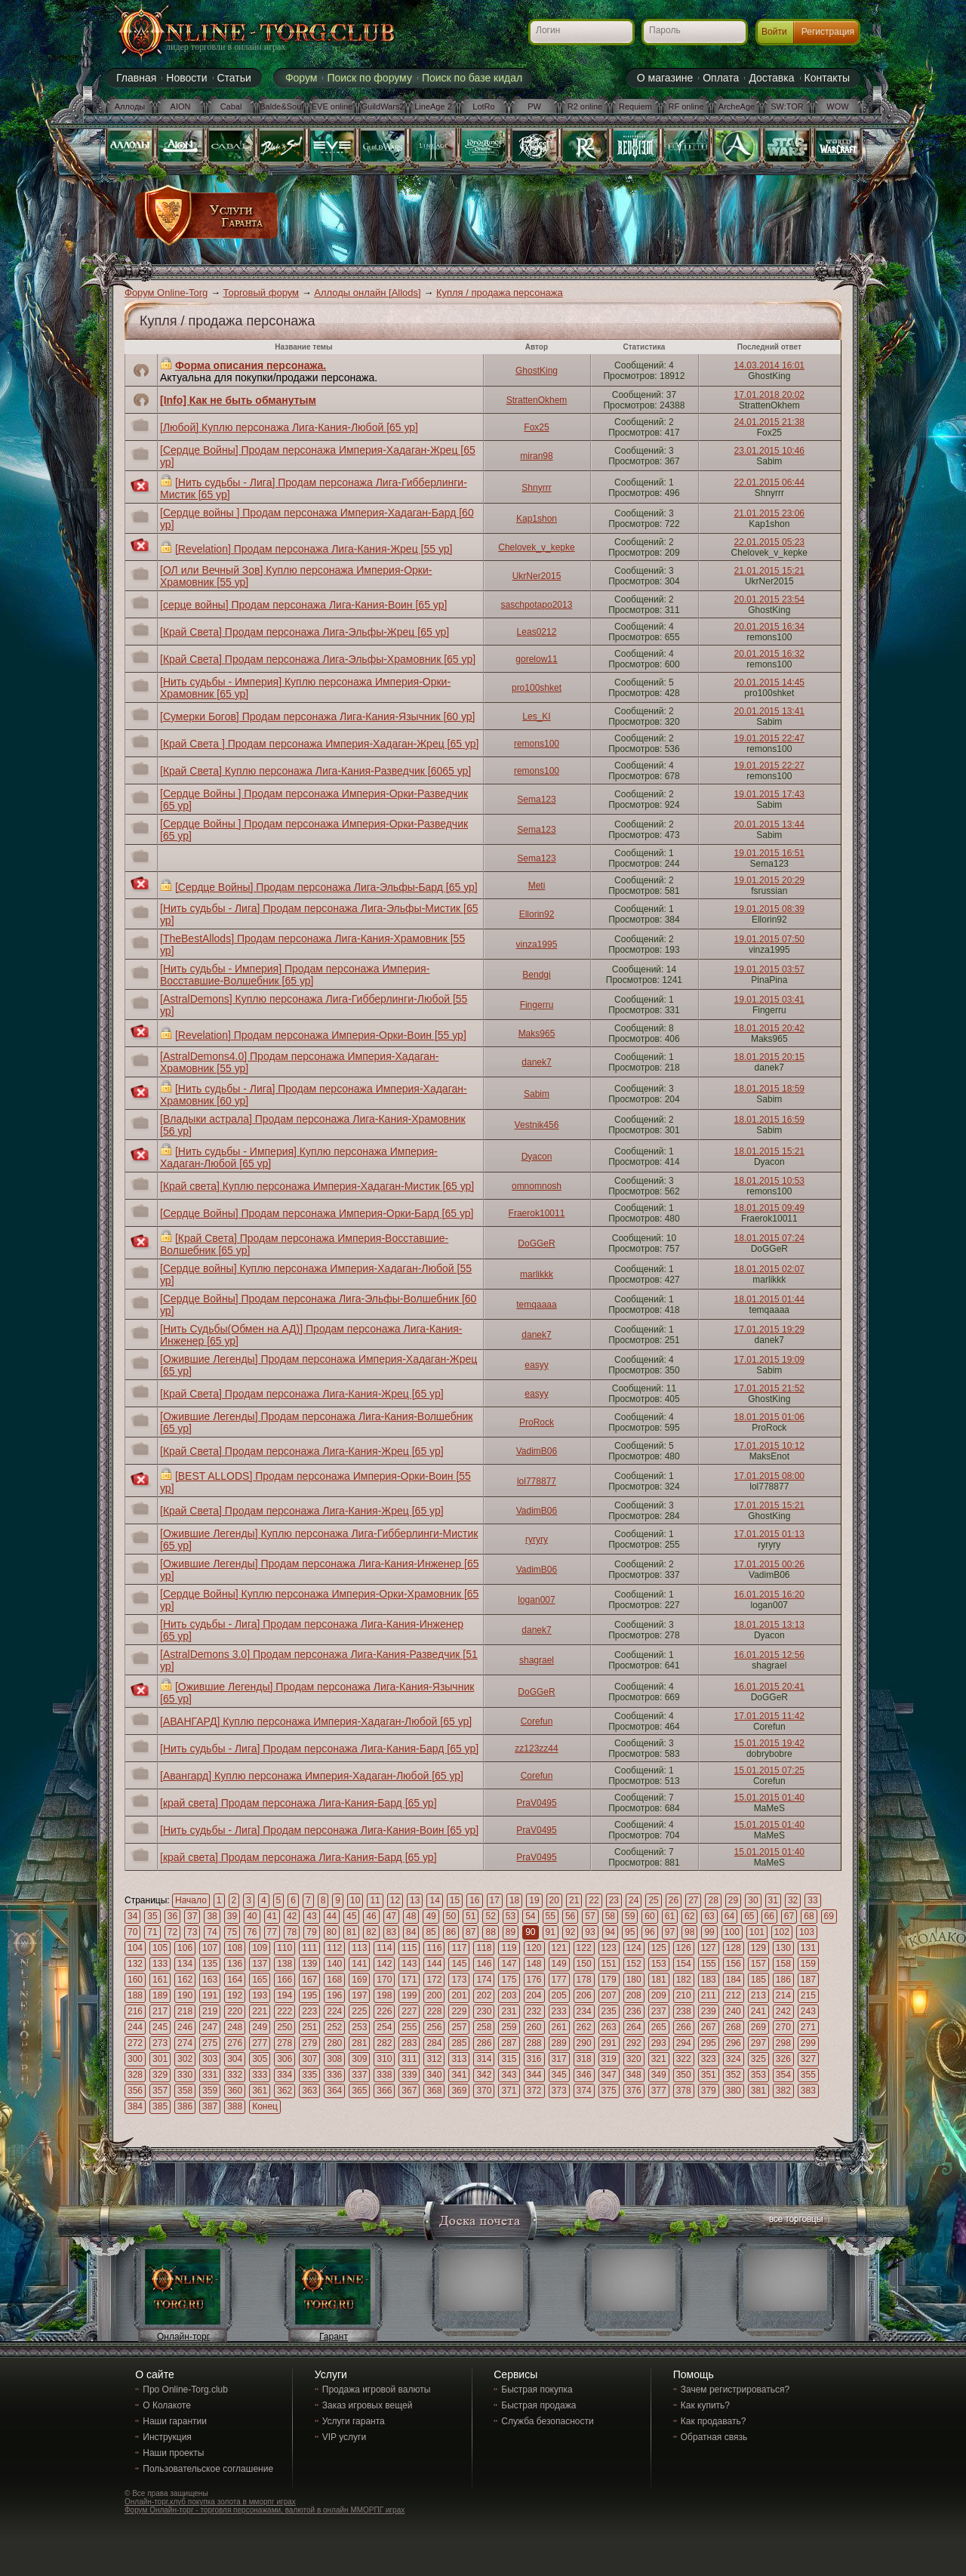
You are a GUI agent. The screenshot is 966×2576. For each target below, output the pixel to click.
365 (359, 2090)
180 (633, 1979)
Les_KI (536, 716)
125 (658, 1948)
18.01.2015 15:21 (769, 1151)
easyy (536, 1365)
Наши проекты (173, 2453)
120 (534, 1948)
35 (152, 1916)
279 (309, 2043)
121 (559, 1948)
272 (135, 2043)
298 (783, 2043)
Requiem (635, 106)
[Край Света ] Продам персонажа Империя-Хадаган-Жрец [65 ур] (319, 744)
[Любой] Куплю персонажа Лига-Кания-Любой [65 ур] (289, 427)
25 (653, 1900)
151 (609, 1963)
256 (433, 2027)
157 (758, 1963)
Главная (136, 78)
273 (160, 2043)
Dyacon (536, 1156)
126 (683, 1948)
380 (733, 2090)
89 (510, 1932)
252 (334, 2027)
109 (259, 1948)
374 (584, 2090)
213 (758, 1995)
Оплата (721, 78)
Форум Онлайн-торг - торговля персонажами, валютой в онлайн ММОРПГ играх (265, 2510)
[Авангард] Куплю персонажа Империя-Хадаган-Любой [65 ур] (311, 1776)
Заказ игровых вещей (367, 2405)
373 (559, 2090)
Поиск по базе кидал (472, 78)
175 (508, 1979)
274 (184, 2043)
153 (658, 1963)
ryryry (536, 1539)
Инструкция (167, 2437)
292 (633, 2043)
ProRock (536, 1422)
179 (609, 1979)
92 (570, 1932)
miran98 (536, 456)
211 (708, 1995)
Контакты (827, 78)
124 (633, 1948)
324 (733, 2059)
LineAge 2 (433, 106)
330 (184, 2074)
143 (409, 1963)
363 (309, 2090)
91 (550, 1932)
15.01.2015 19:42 (769, 1743)
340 (433, 2074)
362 (284, 2090)
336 (334, 2074)
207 (609, 1995)
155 (708, 1963)
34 (132, 1916)
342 (483, 2074)
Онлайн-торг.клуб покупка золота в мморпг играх (210, 2501)
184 (733, 1979)
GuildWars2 (382, 106)
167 (309, 1979)
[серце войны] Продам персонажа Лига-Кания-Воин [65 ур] (303, 605)
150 (584, 1963)
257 (458, 2027)
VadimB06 (536, 1451)
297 (758, 2043)
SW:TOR (787, 106)
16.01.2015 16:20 (769, 1594)
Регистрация (827, 31)
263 (609, 2027)
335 (309, 2074)
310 (384, 2059)
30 (753, 1900)
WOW (837, 106)
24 (633, 1900)
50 (451, 1916)
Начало (191, 1900)
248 (234, 2027)
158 (783, 1963)
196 (334, 1995)
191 (209, 1995)
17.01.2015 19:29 (769, 1329)
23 (614, 1900)
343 (508, 2074)
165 (259, 1979)
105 (160, 1948)
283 (409, 2043)
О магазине (665, 78)
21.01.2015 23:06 (769, 513)
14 (434, 1900)
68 (809, 1916)
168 (334, 1979)
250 (284, 2027)
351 (708, 2074)
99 (709, 1932)
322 (683, 2059)
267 (708, 2027)
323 (708, 2059)
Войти (774, 31)
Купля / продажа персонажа (499, 292)
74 (212, 1932)
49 (430, 1916)
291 (609, 2043)
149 (559, 1963)
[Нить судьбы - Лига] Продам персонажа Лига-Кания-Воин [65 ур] (319, 1830)
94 (610, 1932)
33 (812, 1900)
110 (284, 1948)
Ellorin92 (537, 914)
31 (773, 1900)
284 (433, 2043)
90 (530, 1932)
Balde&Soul (281, 106)
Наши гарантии (175, 2421)
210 (683, 1995)
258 (483, 2027)
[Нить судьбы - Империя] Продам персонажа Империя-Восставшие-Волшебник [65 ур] (294, 975)
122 (584, 1948)
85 (430, 1932)
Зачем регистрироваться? (735, 2389)
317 (559, 2059)
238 (683, 2011)
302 (184, 2059)
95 (630, 1932)
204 (534, 1995)
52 (490, 1916)
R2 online (585, 106)
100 (732, 1932)
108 (234, 1948)
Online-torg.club (238, 34)
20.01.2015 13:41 (769, 711)
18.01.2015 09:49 (769, 1208)
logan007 (536, 1600)
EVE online (332, 106)
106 (184, 1948)
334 (284, 2074)
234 (584, 2011)
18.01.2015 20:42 (769, 1028)
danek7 (536, 1062)
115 (409, 1948)
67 (789, 1916)
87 (470, 1932)
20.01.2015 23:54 (769, 599)
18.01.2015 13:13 (769, 1624)
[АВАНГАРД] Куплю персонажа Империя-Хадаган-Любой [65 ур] (316, 1721)
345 (559, 2074)
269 (758, 2027)
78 (292, 1932)
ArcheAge (736, 106)
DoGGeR (536, 1243)
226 (384, 2011)
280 (334, 2043)
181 (658, 1979)
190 (184, 1995)
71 (152, 1932)
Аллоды (130, 106)
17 (495, 1900)
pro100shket (536, 688)
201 (458, 1995)
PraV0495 (536, 1803)
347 (609, 2074)
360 (234, 2090)
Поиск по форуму (369, 78)
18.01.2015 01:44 (769, 1299)
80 (332, 1932)
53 (510, 1916)
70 (132, 1932)
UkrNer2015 (536, 576)
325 (758, 2059)
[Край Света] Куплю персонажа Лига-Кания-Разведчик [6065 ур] (315, 771)
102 (781, 1932)
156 (733, 1963)
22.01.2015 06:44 (769, 482)
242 (783, 2011)
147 (508, 1963)
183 (708, 1979)
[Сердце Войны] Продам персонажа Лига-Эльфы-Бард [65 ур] (326, 887)
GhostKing (536, 370)
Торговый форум (261, 292)
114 (384, 1948)
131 (808, 1948)
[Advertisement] (556, 220)
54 (530, 1916)
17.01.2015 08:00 (769, 1476)
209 (658, 1995)
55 (550, 1916)
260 (534, 2027)
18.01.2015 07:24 (769, 1238)
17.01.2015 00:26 (769, 1564)
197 (359, 1995)
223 (309, 2011)
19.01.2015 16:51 (769, 853)
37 (192, 1916)
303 (209, 2059)
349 (658, 2074)
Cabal (231, 106)
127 (708, 1948)
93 (590, 1932)
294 (683, 2043)
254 (384, 2027)
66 (769, 1916)
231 (508, 2011)
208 (633, 1995)
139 (309, 1963)
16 (474, 1900)
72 (172, 1932)
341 (458, 2074)
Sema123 (536, 799)
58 (610, 1916)
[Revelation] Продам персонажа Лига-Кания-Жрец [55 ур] (314, 549)
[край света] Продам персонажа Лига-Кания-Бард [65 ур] (298, 1803)
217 (160, 2011)
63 (709, 1916)
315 (508, 2059)
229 (458, 2011)
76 (252, 1932)
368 (433, 2090)
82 (371, 1932)
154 (683, 1963)
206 (584, 1995)
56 (570, 1916)
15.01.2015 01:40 (769, 1797)
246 (184, 2027)
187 (808, 1979)
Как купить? (705, 2405)
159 (808, 1963)
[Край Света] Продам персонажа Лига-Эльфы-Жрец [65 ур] (304, 632)
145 (458, 1963)
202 (483, 1995)
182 (683, 1979)
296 (733, 2043)
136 (234, 1963)
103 (806, 1932)
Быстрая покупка (536, 2389)
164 (234, 1979)
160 (135, 1979)
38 (212, 1916)
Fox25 (536, 427)
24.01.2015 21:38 (769, 422)
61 (670, 1916)
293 (658, 2043)
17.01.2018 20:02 (769, 395)
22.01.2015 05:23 (769, 542)
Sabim (536, 1094)
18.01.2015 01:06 (769, 1417)
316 (534, 2059)
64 (729, 1916)
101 (756, 1932)
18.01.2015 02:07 (769, 1269)
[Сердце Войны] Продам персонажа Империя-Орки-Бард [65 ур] (316, 1213)
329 (160, 2074)
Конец (265, 2106)
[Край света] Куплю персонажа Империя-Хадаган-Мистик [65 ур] (317, 1186)
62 (689, 1916)
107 (209, 1948)
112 (334, 1948)
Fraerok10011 (537, 1213)
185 (758, 1979)
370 (483, 2090)
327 (808, 2059)
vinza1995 (537, 944)
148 (534, 1963)
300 (135, 2059)
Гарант (333, 2336)
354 (783, 2074)
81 (351, 1932)
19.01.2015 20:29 (769, 880)
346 (584, 2074)
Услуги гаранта (353, 2421)
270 (783, 2027)
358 (184, 2090)
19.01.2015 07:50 (769, 939)
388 (234, 2106)
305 (259, 2059)
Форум (301, 78)
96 (649, 1932)
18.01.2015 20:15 (769, 1057)
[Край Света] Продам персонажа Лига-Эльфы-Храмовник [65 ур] (317, 659)
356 (135, 2090)
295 (708, 2043)
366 (384, 2090)
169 (359, 1979)
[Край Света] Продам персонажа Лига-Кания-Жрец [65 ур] (302, 1394)
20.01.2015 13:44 (769, 824)
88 (490, 1932)
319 (609, 2059)
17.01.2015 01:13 (769, 1534)
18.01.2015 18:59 (769, 1088)
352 (733, 2074)
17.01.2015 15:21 (769, 1505)
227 (409, 2011)
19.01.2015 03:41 (769, 999)
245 (160, 2027)
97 (670, 1932)
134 (184, 1963)
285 (458, 2043)
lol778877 (536, 1481)
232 (534, 2011)
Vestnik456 (537, 1125)
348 (633, 2074)
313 (458, 2059)
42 (292, 1916)
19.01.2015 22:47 (769, 738)
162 (184, 1979)
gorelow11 (536, 659)
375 (609, 2090)
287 (508, 2043)
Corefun (537, 1721)
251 (309, 2027)
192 (234, 1995)
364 (334, 2090)
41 (272, 1916)
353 (758, 2074)
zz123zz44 (536, 1748)
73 (192, 1932)
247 (209, 2027)
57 (590, 1916)
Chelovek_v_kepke (536, 547)
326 (783, 2059)
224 (334, 2011)
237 (658, 2011)
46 (371, 1916)
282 (384, 2043)
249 (259, 2027)
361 (259, 2090)
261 (559, 2027)
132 (135, 1963)
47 (391, 1916)
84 (411, 1932)
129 (758, 1948)
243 (808, 2011)
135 (209, 1963)
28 (713, 1900)
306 (284, 2059)
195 (309, 1995)
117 (458, 1948)
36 (172, 1916)
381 (758, 2090)
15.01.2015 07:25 (769, 1770)
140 (334, 1963)
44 (332, 1916)
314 (483, 2059)
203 (508, 1995)
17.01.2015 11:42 (769, 1716)
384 (135, 2106)
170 (384, 1979)
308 (334, 2059)
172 (433, 1979)
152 (633, 1963)
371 (508, 2090)
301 (160, 2059)
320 (633, 2059)
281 (359, 2043)
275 (209, 2043)
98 (689, 1932)
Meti (537, 885)
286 (483, 2043)
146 (483, 1963)
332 (234, 2074)
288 (534, 2043)
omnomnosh (536, 1186)
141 (359, 1963)
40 (252, 1916)
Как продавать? (713, 2421)
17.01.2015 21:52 (769, 1388)
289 (559, 2043)
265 (658, 2027)
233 (559, 2011)
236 (633, 2011)
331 (209, 2074)
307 (309, 2059)
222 (284, 2011)
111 (309, 1948)
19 (534, 1900)
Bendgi (536, 974)
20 (554, 1900)
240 (733, 2011)
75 (232, 1932)
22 (593, 1900)
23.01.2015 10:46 (769, 450)
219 (209, 2011)
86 (451, 1932)
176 (534, 1979)
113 (359, 1948)
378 (683, 2090)
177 (559, 1979)
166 (284, 1979)
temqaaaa (536, 1304)
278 (284, 2043)
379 (708, 2090)
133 (160, 1963)
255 (409, 2027)
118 (483, 1948)
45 (351, 1916)
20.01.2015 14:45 (769, 682)
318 (584, 2059)
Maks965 (536, 1033)
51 (470, 1916)
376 (633, 2090)
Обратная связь (714, 2437)
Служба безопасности (547, 2421)
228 (433, 2011)
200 (433, 1995)
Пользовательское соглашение (208, 2469)
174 (483, 1979)
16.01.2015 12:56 (769, 1655)
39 (232, 1916)
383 (808, 2090)
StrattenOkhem (537, 400)
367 (409, 2090)
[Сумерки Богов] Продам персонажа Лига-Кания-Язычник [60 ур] (317, 716)
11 (375, 1900)
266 (683, 2027)
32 (793, 1900)
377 (658, 2090)
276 (234, 2043)
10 (355, 1900)
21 (574, 1900)
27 (693, 1900)
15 (455, 1900)
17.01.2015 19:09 (769, 1359)
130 (783, 1948)
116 (433, 1948)
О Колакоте (167, 2405)
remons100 (536, 743)
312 (433, 2059)
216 (135, 2011)
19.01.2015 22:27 (769, 765)
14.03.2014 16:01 (769, 365)
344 (534, 2074)
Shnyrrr (536, 487)
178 (584, 1979)
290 (584, 2043)
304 (234, 2059)
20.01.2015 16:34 (769, 626)
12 (395, 1900)
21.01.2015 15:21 (769, 570)
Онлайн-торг (183, 2336)
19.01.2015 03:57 (769, 969)
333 (259, 2074)
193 (259, 1995)
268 (733, 2027)
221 (259, 2011)
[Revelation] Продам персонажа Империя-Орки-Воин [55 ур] (320, 1035)
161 (160, 1979)
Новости (186, 78)
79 (311, 1932)
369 (458, 2090)
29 (733, 1900)
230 (483, 2011)
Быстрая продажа (538, 2405)
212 (733, 1995)
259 (508, 2027)
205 (559, 1995)
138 (284, 1963)
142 (384, 1963)
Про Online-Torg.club (185, 2389)
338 (384, 2074)
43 (311, 1916)
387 (209, 2106)
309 (359, 2059)
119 (508, 1948)
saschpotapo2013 (537, 604)
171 (409, 1979)
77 (272, 1932)
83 (391, 1932)
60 (649, 1916)
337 (359, 2074)
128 (733, 1948)
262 (584, 2027)
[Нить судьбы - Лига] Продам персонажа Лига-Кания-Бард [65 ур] (319, 1748)
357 (160, 2090)
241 (758, 2011)
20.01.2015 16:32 (769, 654)
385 (160, 2106)
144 (433, 1963)
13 (415, 1900)
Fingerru (537, 1005)
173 (458, 1979)
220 (234, 2011)
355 (808, 2074)
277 (259, 2043)
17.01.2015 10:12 (769, 1446)
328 (135, 2074)
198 (384, 1995)
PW (534, 106)
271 (808, 2027)
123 (609, 1948)
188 (135, 1995)
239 (708, 2011)
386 (184, 2106)
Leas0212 (537, 632)
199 (409, 1995)
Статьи (234, 78)
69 (829, 1916)
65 (749, 1916)
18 (514, 1900)
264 (633, 2027)
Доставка (771, 78)
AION (181, 106)
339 (409, 2074)
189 (160, 1995)
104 (135, 1948)
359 (209, 2090)
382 (783, 2090)
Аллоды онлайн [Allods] (367, 292)
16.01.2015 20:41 (769, 1686)
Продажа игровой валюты (376, 2389)
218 (184, 2011)
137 (259, 1963)
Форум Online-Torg (166, 292)
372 (534, 2090)
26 (673, 1900)
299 (808, 2043)
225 (359, 2011)
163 (209, 1979)
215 (808, 1995)
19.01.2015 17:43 (769, 794)
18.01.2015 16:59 (769, 1119)
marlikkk (536, 1274)
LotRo (483, 106)
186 (783, 1979)
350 (683, 2074)
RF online (685, 106)
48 (411, 1916)
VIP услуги (344, 2437)
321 (658, 2059)
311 (409, 2059)
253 (359, 2027)
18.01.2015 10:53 (769, 1181)
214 (783, 1995)
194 (284, 1995)
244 (135, 2027)
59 (630, 1916)
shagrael (536, 1660)
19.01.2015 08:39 (769, 909)
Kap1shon (536, 518)
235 (609, 2011)
